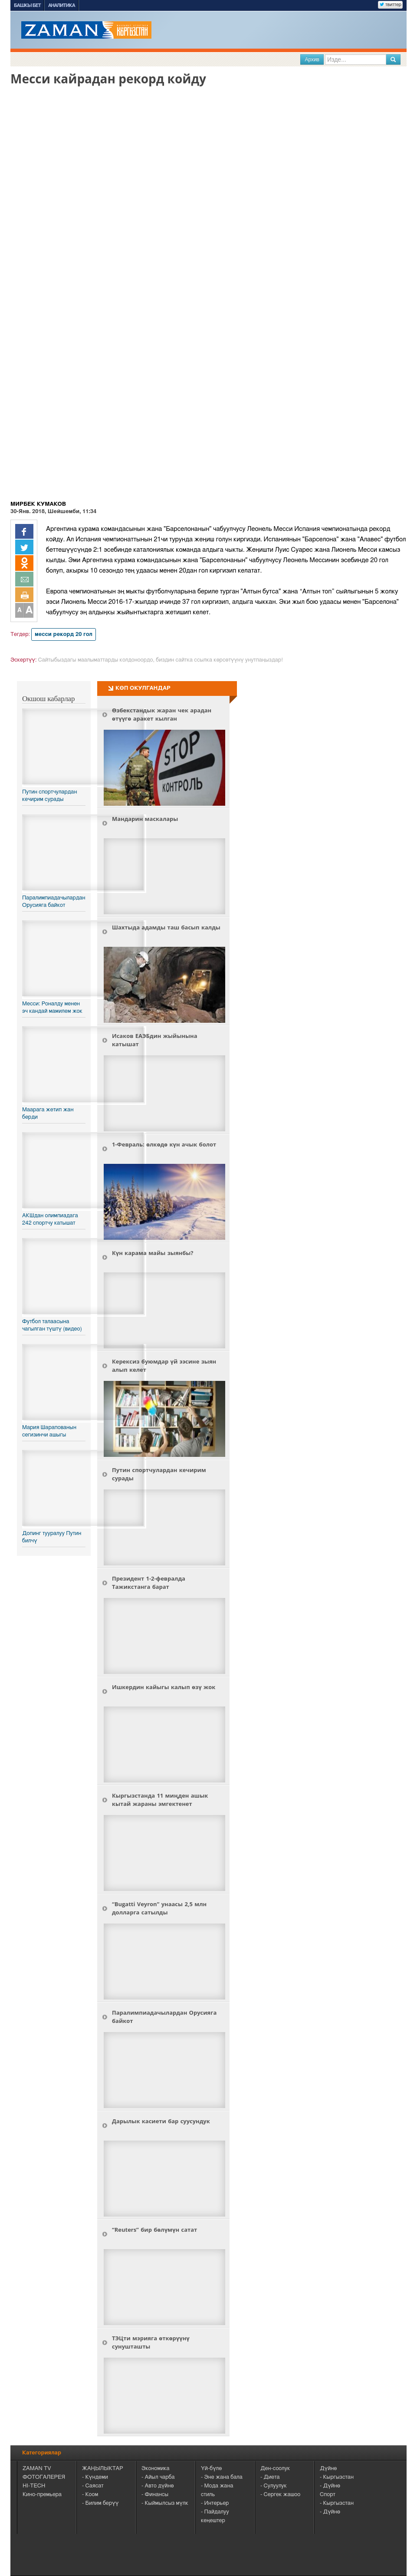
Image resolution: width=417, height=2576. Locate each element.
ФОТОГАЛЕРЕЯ (44, 2477)
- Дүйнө (330, 2486)
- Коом (90, 2494)
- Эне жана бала (222, 2477)
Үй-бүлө (211, 2468)
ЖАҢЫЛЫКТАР (102, 2468)
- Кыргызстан (337, 2477)
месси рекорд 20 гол (63, 634)
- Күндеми (95, 2477)
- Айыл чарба (158, 2477)
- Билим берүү (100, 2503)
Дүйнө (328, 2468)
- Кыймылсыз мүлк (164, 2503)
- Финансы (154, 2494)
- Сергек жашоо (280, 2494)
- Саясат (93, 2486)
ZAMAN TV (37, 2468)
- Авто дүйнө (157, 2486)
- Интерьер (215, 2503)
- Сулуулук (273, 2486)
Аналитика (61, 5)
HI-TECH (34, 2486)
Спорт (327, 2494)
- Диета (270, 2477)
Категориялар (41, 2453)
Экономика (155, 2468)
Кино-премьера (42, 2494)
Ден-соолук (275, 2468)
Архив (312, 59)
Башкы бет (27, 5)
